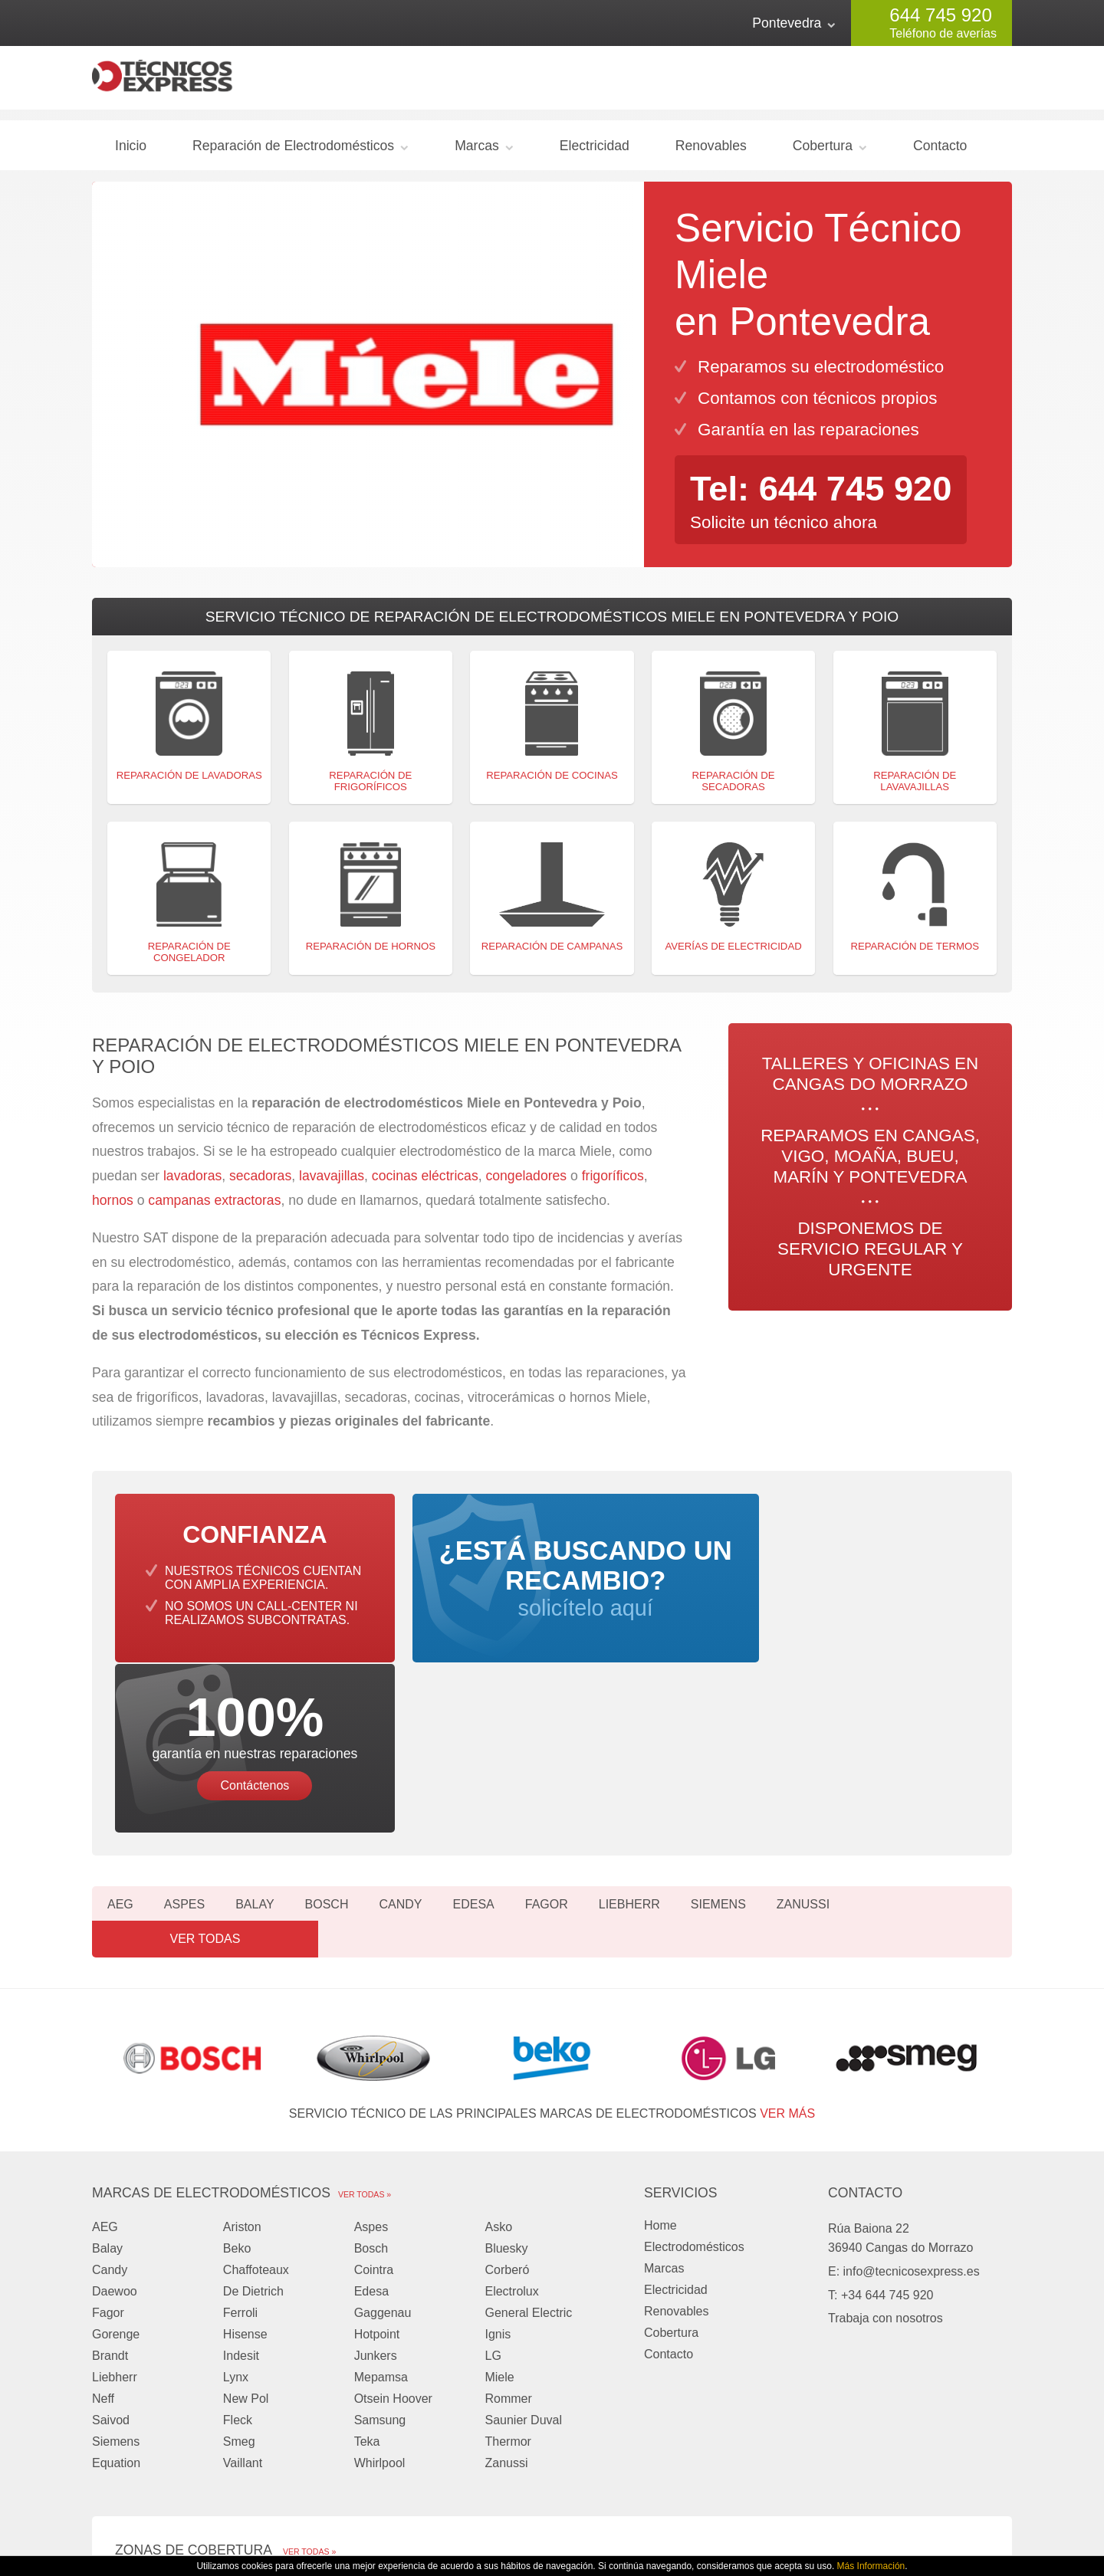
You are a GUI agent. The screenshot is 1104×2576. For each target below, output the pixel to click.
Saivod (111, 2233)
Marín (130, 2418)
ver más (787, 1926)
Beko (237, 2061)
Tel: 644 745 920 (826, 494)
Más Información (871, 2566)
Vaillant (242, 2275)
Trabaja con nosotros (885, 2131)
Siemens (718, 1751)
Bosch (327, 1751)
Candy (400, 1751)
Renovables (711, 151)
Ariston (242, 2039)
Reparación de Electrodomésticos (293, 151)
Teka (367, 2254)
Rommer (508, 2211)
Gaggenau (383, 2125)
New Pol (246, 2211)
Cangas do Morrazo (169, 2397)
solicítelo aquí (552, 1599)
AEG (120, 1751)
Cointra (374, 2082)
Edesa (473, 1751)
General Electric (528, 2125)
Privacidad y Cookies (778, 2512)
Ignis (498, 2147)
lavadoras (192, 1182)
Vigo (294, 2397)
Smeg (239, 2254)
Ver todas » (364, 2007)
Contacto (940, 151)
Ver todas (943, 1751)
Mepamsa (381, 2190)
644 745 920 (940, 15)
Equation (116, 2275)
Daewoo (114, 2104)
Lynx (235, 2190)
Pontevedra (786, 23)
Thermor (508, 2254)
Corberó (507, 2082)
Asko (498, 2039)
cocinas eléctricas (425, 1182)
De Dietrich (253, 2104)
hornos (112, 1206)
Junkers (375, 2168)
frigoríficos (613, 1182)
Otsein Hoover (393, 2211)
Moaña (468, 2397)
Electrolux (511, 2104)
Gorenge (116, 2147)
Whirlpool (380, 2275)
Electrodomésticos (694, 2059)
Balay (254, 1751)
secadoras (260, 1182)
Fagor (546, 1751)
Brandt (110, 2168)
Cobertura (823, 151)
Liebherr (629, 1751)
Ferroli (240, 2125)
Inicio (130, 151)
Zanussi (803, 1751)
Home (660, 2038)
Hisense (245, 2147)
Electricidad (594, 151)
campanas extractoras (214, 1206)
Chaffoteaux (256, 2082)
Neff (103, 2211)
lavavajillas (331, 1182)
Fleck (237, 2233)
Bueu (630, 2397)
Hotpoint (377, 2147)
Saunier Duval (523, 2233)
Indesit (241, 2168)
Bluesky (506, 2061)
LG (493, 2168)
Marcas (477, 151)
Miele (499, 2190)
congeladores (527, 1182)
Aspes (184, 1751)
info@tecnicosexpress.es (911, 2084)
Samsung (380, 2233)
